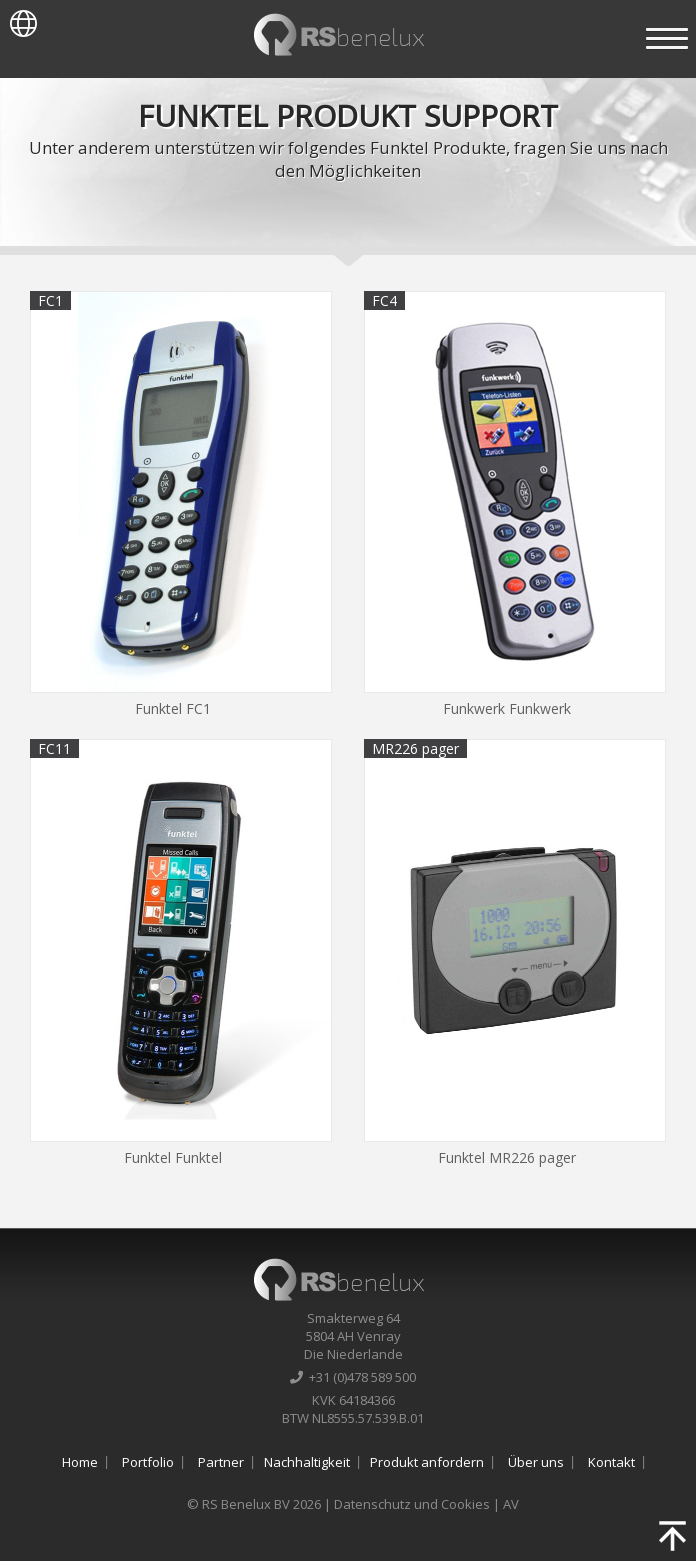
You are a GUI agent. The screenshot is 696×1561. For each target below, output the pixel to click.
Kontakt (611, 1462)
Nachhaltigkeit (307, 1462)
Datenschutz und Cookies (412, 1504)
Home (80, 1462)
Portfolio (148, 1462)
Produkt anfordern (427, 1462)
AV (511, 1504)
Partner (221, 1462)
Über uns (536, 1462)
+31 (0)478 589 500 (353, 1377)
